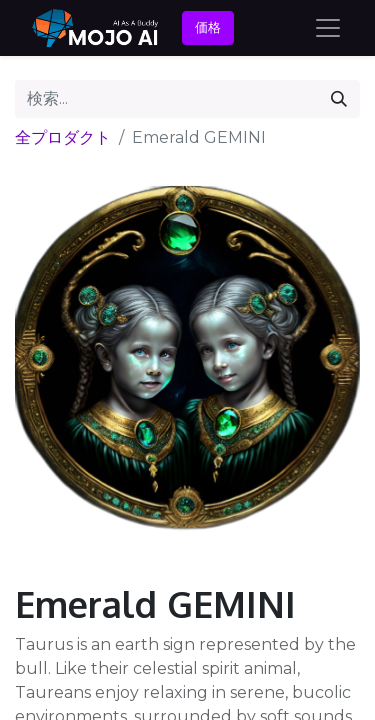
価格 (208, 27)
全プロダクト (63, 137)
